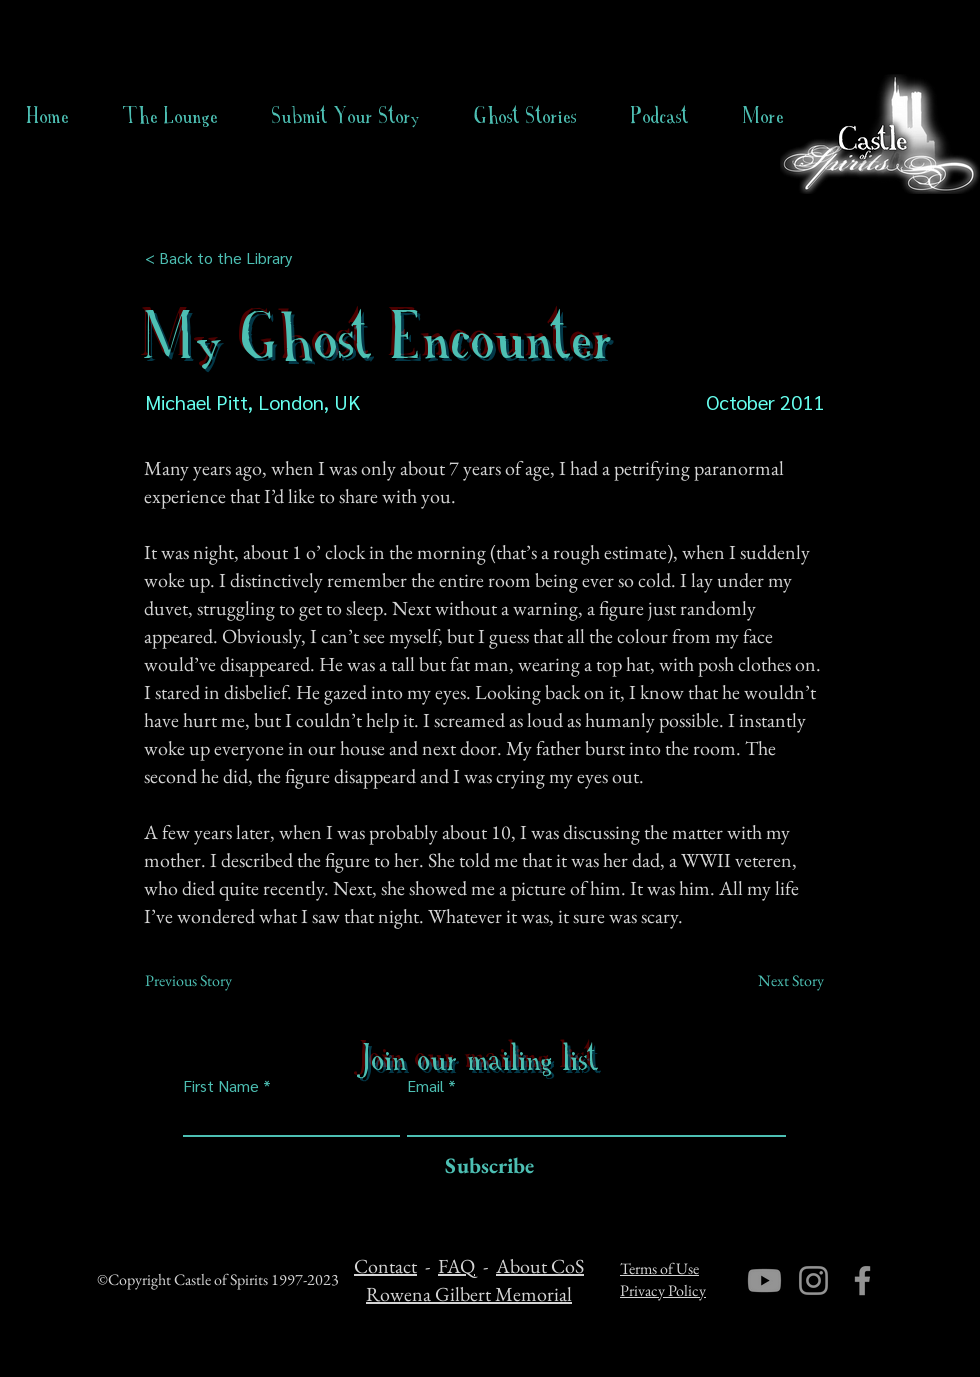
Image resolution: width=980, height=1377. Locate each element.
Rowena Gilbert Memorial (469, 1294)
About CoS (540, 1266)
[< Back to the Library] (224, 258)
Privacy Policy (663, 1290)
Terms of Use (659, 1268)
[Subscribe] (484, 1166)
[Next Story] (774, 981)
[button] (525, 116)
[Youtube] (764, 1280)
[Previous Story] (211, 981)
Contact (385, 1266)
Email (425, 1086)
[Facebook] (862, 1280)
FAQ (456, 1266)
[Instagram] (813, 1280)
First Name (221, 1086)
